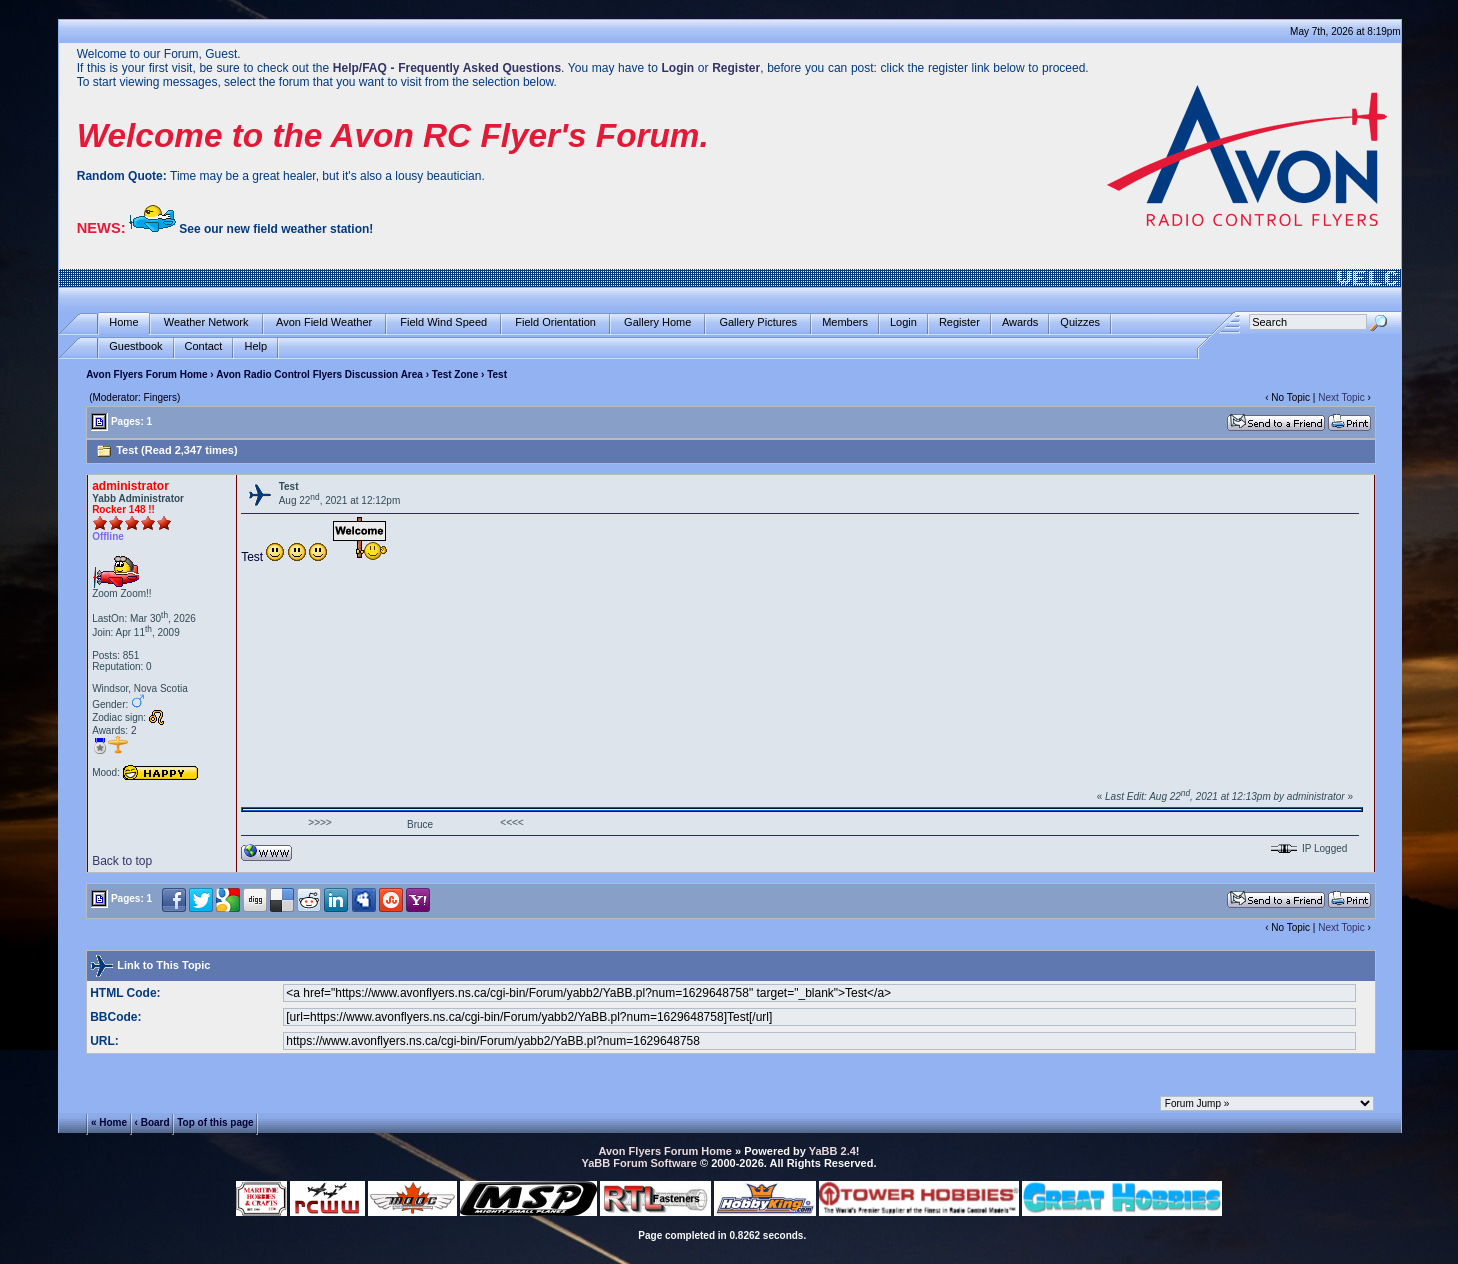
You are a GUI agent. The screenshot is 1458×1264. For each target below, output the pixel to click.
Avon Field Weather (325, 322)
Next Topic (1341, 397)
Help (255, 346)
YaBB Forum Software (639, 1163)
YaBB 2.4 (832, 1151)
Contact (204, 346)
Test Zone (455, 374)
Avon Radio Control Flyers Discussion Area (319, 374)
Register (959, 322)
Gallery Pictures (758, 322)
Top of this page (215, 1122)
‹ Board (152, 1122)
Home (123, 322)
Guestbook (135, 346)
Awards (1020, 322)
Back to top (122, 861)
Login (903, 322)
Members (845, 322)
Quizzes (1080, 322)
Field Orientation (555, 322)
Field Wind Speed (443, 322)
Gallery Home (657, 322)
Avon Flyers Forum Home (146, 374)
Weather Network (206, 322)
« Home (109, 1122)
